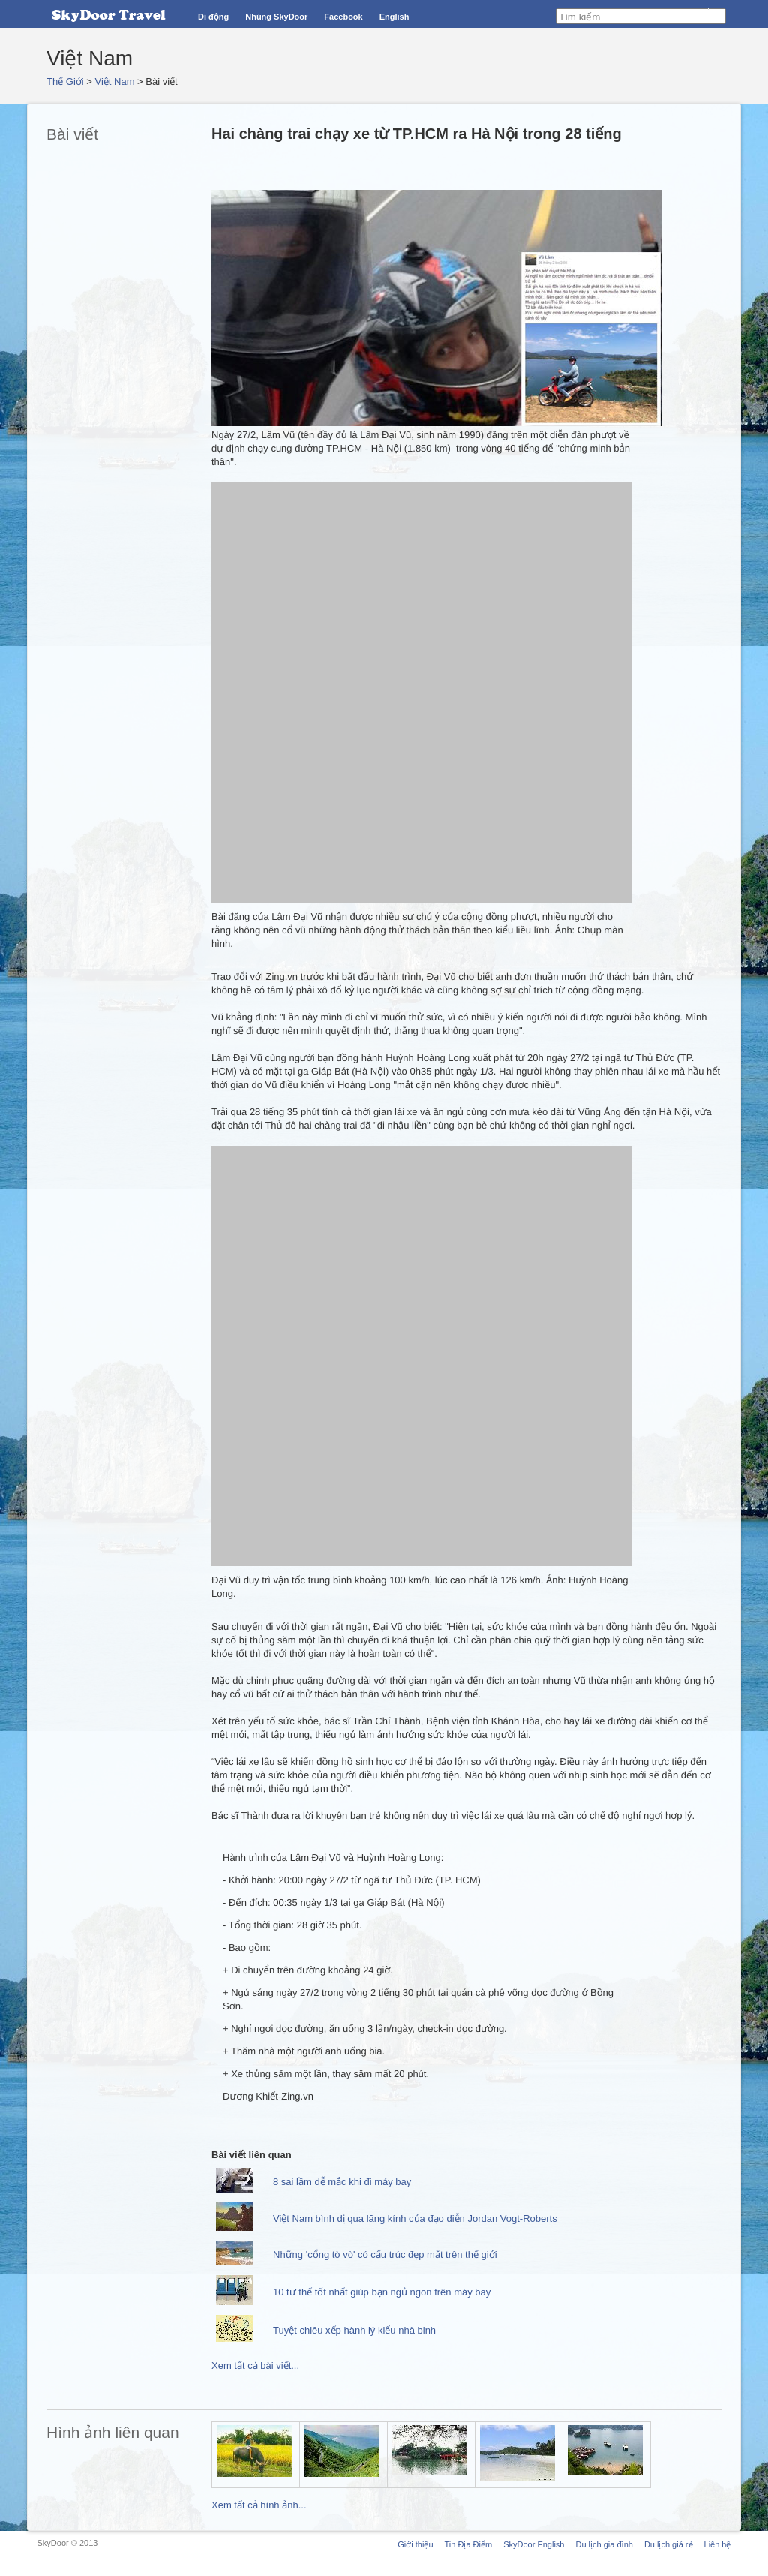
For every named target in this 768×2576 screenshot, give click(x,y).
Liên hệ (717, 2544)
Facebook (343, 16)
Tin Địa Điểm (469, 2544)
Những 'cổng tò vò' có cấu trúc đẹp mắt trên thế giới (385, 2254)
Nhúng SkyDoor (276, 16)
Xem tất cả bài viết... (255, 2365)
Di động (213, 16)
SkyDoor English (533, 2544)
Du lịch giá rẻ (668, 2544)
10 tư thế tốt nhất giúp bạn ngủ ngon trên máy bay (381, 2292)
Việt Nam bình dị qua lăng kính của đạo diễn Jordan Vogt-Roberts (415, 2218)
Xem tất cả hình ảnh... (259, 2505)
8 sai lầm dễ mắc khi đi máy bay (342, 2181)
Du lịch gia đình (603, 2544)
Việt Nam (115, 81)
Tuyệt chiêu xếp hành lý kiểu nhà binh (354, 2330)
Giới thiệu (415, 2544)
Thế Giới (65, 81)
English (395, 16)
